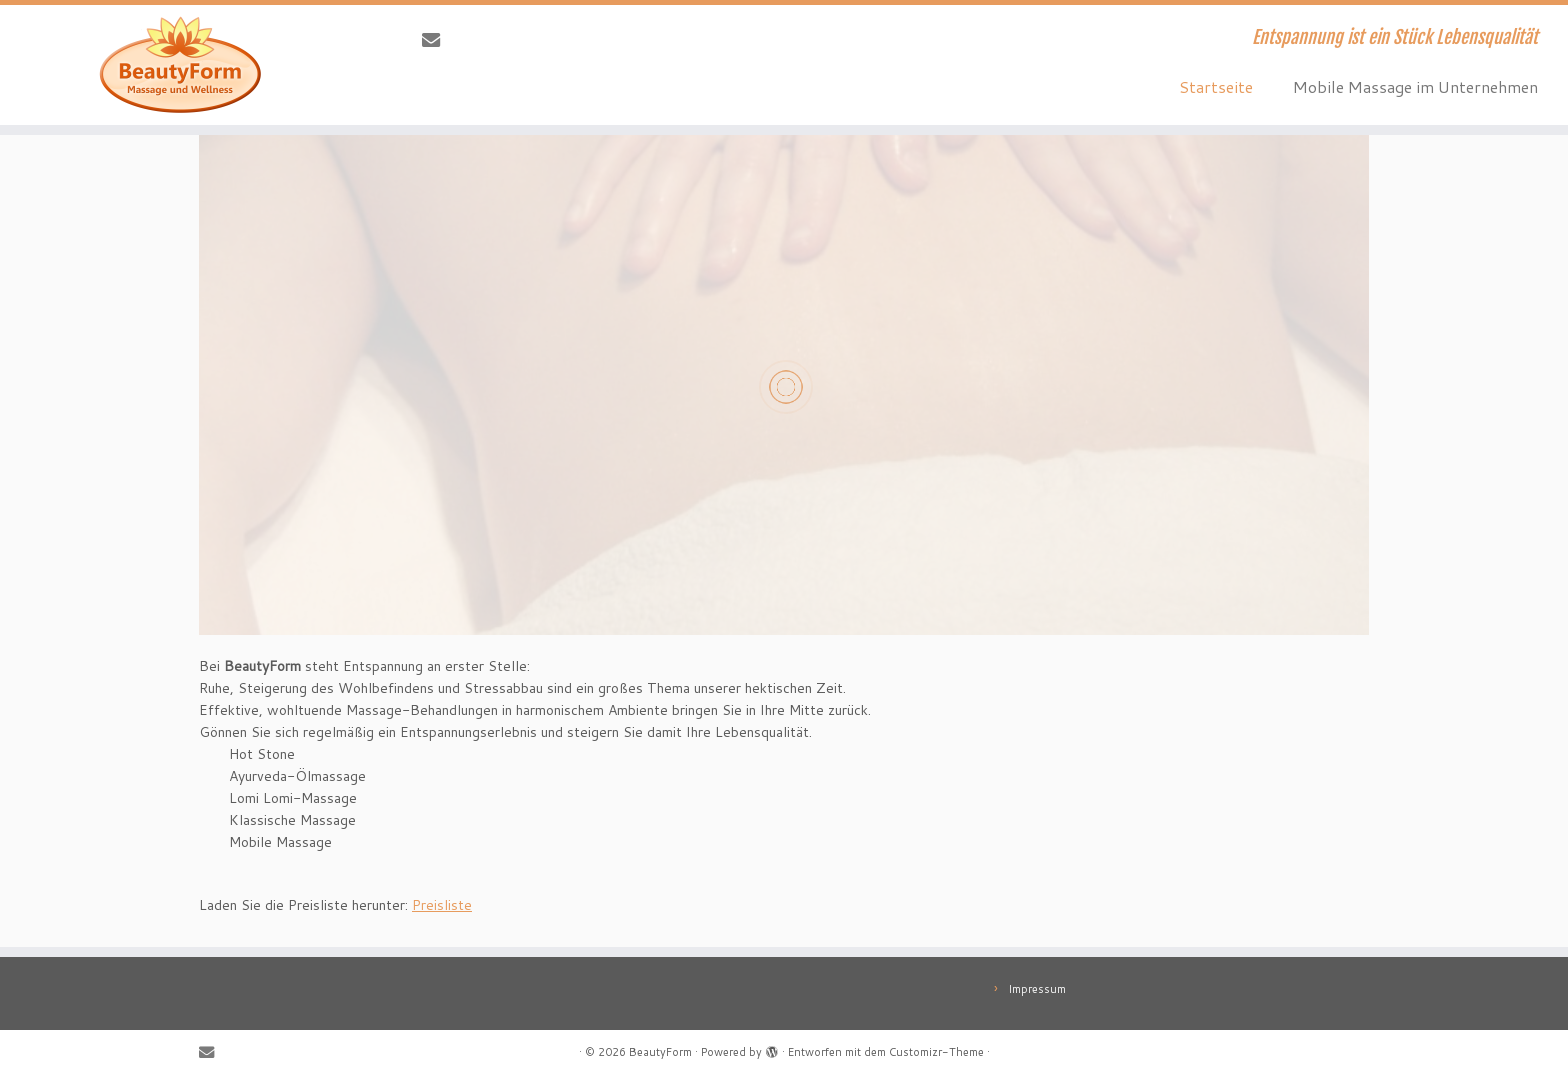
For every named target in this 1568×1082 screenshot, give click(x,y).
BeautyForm (660, 1052)
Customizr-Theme (936, 1052)
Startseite (1216, 86)
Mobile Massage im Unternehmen (1415, 86)
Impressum (1037, 989)
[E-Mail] (437, 40)
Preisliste (442, 905)
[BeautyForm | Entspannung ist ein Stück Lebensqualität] (181, 65)
